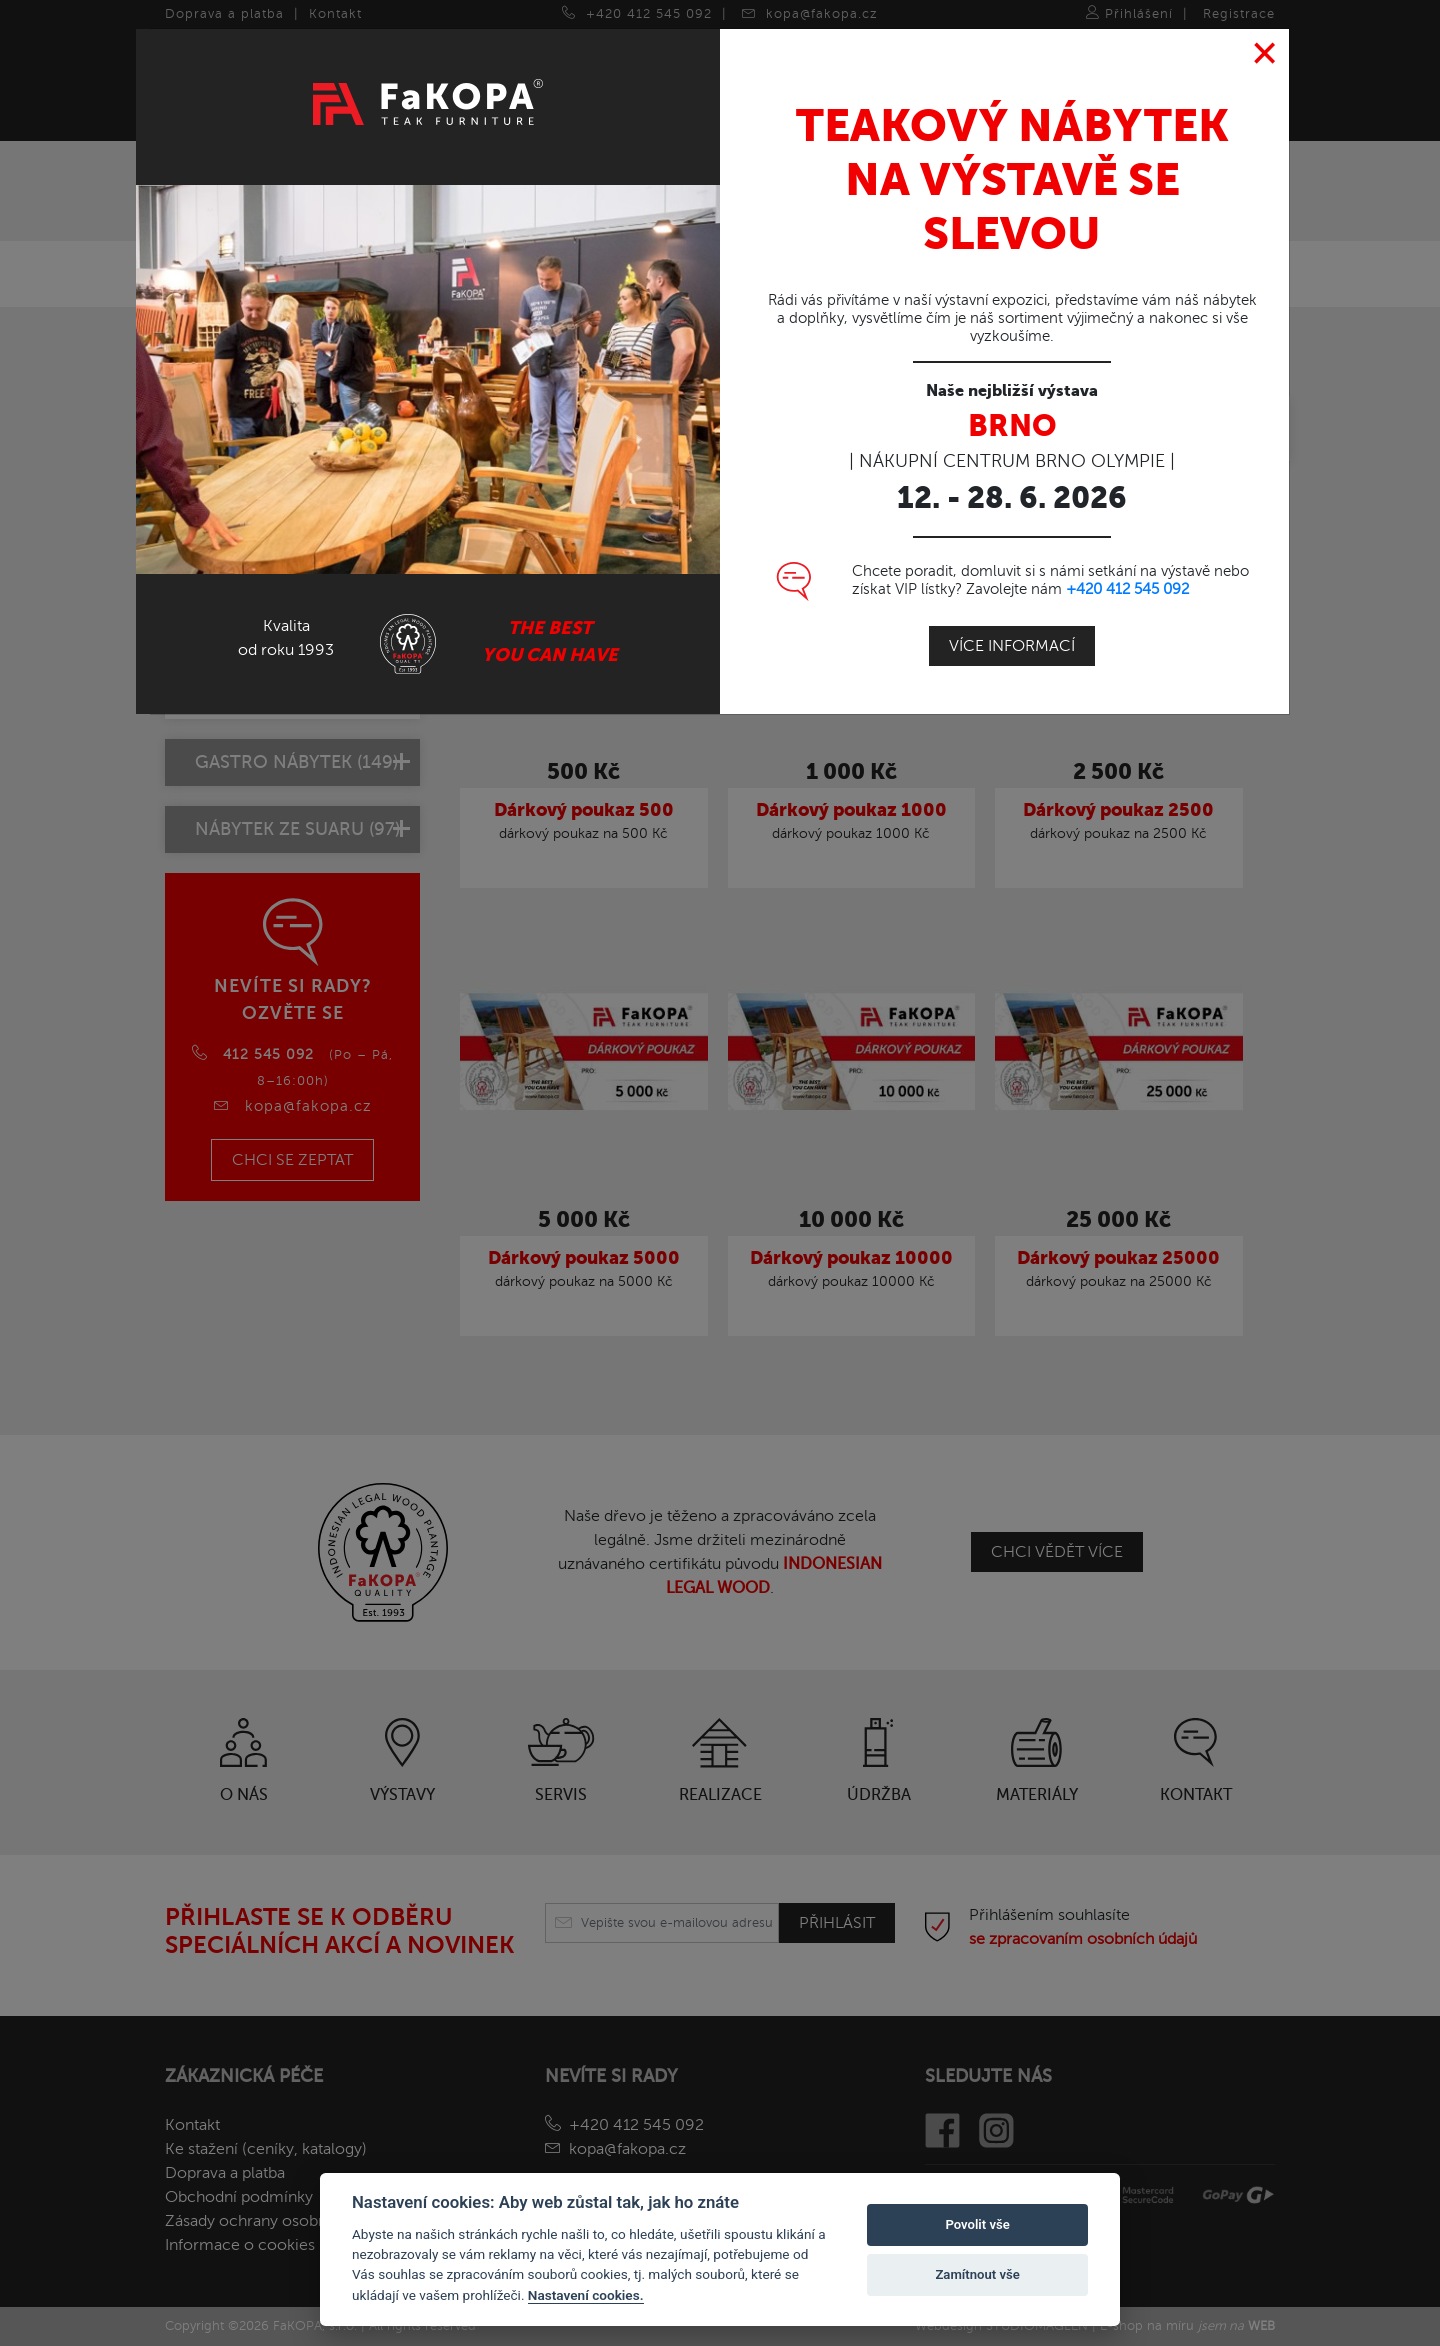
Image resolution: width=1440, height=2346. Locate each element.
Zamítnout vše (977, 2274)
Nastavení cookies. (586, 2295)
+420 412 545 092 (1127, 588)
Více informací (1012, 645)
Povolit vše (977, 2224)
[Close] (1265, 53)
